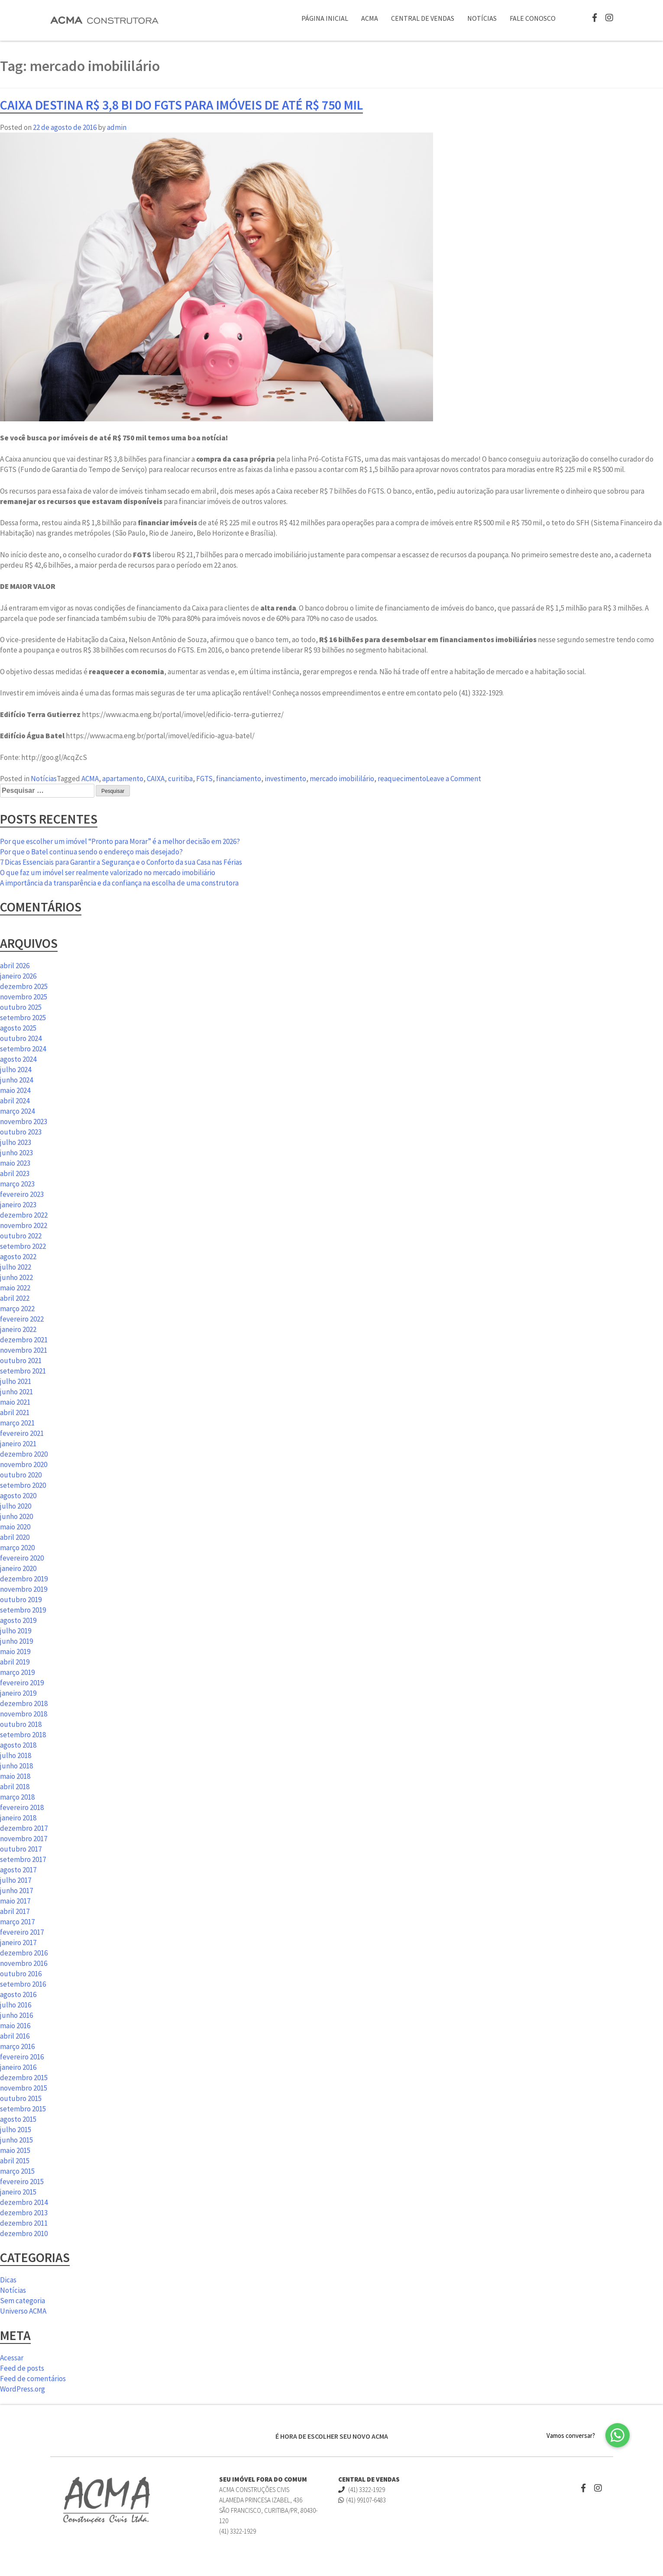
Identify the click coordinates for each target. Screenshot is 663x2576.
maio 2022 (15, 1288)
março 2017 (17, 1921)
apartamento (122, 778)
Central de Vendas (422, 18)
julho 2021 (15, 1381)
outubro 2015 (21, 2098)
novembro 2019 (23, 1589)
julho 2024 (15, 1069)
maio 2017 (15, 1901)
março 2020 (17, 1547)
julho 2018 (15, 1755)
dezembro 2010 (24, 2233)
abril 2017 (14, 1911)
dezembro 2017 (24, 1828)
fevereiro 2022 (22, 1319)
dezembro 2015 (24, 2077)
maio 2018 (15, 1776)
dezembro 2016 (24, 1953)
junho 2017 (16, 1890)
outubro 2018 (21, 1724)
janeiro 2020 (18, 1568)
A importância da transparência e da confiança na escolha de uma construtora (119, 883)
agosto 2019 (18, 1620)
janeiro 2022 (18, 1329)
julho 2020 (15, 1506)
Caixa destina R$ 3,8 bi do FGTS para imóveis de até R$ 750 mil (181, 105)
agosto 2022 (18, 1256)
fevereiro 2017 (22, 1932)
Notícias (482, 18)
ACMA (369, 18)
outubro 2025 (21, 1007)
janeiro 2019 (18, 1693)
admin (116, 127)
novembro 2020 (23, 1464)
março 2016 (17, 2046)
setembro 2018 (23, 1734)
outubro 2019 (21, 1599)
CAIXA (156, 778)
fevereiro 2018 (22, 1807)
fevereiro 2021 (22, 1433)
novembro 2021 (23, 1350)
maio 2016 (15, 2025)
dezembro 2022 (24, 1215)
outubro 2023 (21, 1132)
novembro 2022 (23, 1225)
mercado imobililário (342, 778)
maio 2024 (15, 1090)
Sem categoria (22, 2300)
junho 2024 (16, 1080)
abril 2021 (14, 1412)
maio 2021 (15, 1402)
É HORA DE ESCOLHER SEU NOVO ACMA (331, 2436)
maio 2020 (15, 1527)
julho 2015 (15, 2129)
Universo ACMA (23, 2311)
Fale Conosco (533, 18)
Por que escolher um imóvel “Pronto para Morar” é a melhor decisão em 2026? (120, 841)
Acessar (11, 2358)
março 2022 (17, 1308)
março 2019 (17, 1672)
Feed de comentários (33, 2378)
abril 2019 (14, 1662)
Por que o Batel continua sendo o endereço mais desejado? (91, 852)
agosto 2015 (18, 2119)
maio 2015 (15, 2150)
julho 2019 (15, 1630)
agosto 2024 (18, 1059)
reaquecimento (402, 778)
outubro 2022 (21, 1236)
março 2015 (17, 2171)
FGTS (204, 778)
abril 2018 (14, 1786)
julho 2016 (15, 2005)
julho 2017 (15, 1880)
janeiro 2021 (18, 1443)
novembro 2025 (23, 997)
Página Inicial (324, 18)
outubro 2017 (21, 1849)
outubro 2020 (21, 1475)
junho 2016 (16, 2015)
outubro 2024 (21, 1038)
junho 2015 (16, 2140)
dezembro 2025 (24, 986)
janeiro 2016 (18, 2067)
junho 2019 (16, 1641)
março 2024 (17, 1111)
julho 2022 (15, 1267)
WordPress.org (22, 2389)
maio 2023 (15, 1163)
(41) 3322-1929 (361, 2490)
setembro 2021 (23, 1371)
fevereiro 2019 (22, 1682)
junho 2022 (16, 1277)
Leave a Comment (453, 778)
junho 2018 (16, 1766)
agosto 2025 (18, 1028)
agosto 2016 (18, 1994)
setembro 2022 (23, 1246)
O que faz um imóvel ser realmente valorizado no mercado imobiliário (107, 872)
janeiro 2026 (18, 976)
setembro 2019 (23, 1610)
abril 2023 (14, 1173)
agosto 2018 (18, 1745)
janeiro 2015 (18, 2192)
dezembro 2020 (24, 1454)
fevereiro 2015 (22, 2181)
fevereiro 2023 (22, 1194)
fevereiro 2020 (22, 1558)
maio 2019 (15, 1651)
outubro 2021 (21, 1360)
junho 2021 (16, 1391)
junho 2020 (16, 1516)
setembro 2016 (23, 1984)
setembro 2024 (23, 1049)
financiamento (238, 778)
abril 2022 (14, 1298)
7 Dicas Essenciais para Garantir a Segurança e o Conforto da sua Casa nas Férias (121, 862)
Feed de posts (22, 2368)
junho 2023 (16, 1152)
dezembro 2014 (24, 2202)
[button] (617, 2435)
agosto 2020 (18, 1495)
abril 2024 (14, 1100)
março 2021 (17, 1423)
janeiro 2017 (18, 1942)
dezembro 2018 (24, 1703)
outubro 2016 (21, 1973)
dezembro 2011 (24, 2223)
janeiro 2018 (18, 1818)
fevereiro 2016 (22, 2057)
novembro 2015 (23, 2088)
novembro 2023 (23, 1121)
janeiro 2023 (18, 1204)
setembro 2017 (23, 1859)
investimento (285, 778)
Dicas (8, 2280)
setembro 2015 (23, 2109)
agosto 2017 (18, 1870)
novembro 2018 (23, 1714)
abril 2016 (14, 2036)
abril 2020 (14, 1537)
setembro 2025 (23, 1017)
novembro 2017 (23, 1838)
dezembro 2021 (24, 1340)
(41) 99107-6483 (362, 2500)
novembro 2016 (23, 1963)
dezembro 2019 (24, 1579)
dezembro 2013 (24, 2212)
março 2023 (17, 1184)
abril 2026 (14, 965)
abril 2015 (14, 2161)
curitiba (180, 778)
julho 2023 (15, 1142)
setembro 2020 (23, 1485)
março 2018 (17, 1797)
